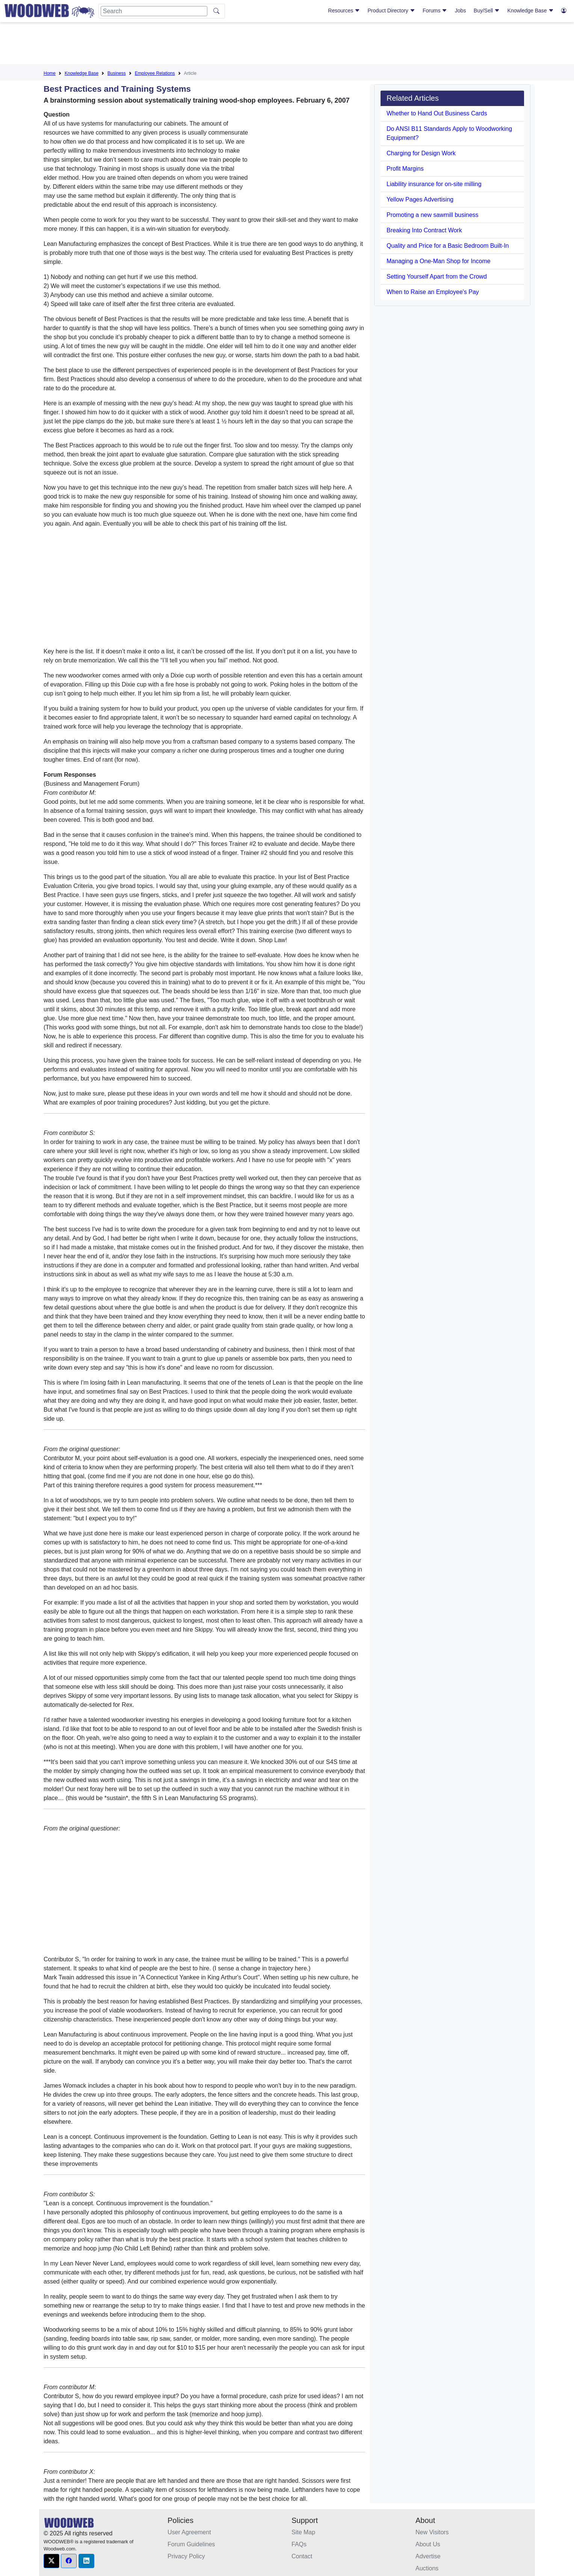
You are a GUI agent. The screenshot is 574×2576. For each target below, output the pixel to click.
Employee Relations (155, 73)
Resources (344, 11)
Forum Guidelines (191, 2544)
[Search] (154, 11)
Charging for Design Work (421, 153)
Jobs (460, 11)
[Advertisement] (287, 45)
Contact (302, 2556)
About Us (427, 2544)
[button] (51, 2561)
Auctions (426, 2568)
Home (50, 73)
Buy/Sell (487, 11)
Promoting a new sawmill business (433, 215)
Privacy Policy (186, 2556)
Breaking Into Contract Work (424, 230)
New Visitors (432, 2532)
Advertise (428, 2556)
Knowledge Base (531, 11)
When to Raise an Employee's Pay (433, 292)
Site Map (303, 2532)
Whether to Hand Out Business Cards (437, 113)
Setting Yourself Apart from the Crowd (437, 276)
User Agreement (189, 2532)
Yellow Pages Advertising (420, 199)
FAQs (299, 2544)
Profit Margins (405, 168)
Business (116, 73)
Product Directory (391, 11)
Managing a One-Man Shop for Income (439, 261)
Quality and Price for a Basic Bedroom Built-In (448, 245)
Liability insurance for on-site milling (434, 184)
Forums (435, 11)
